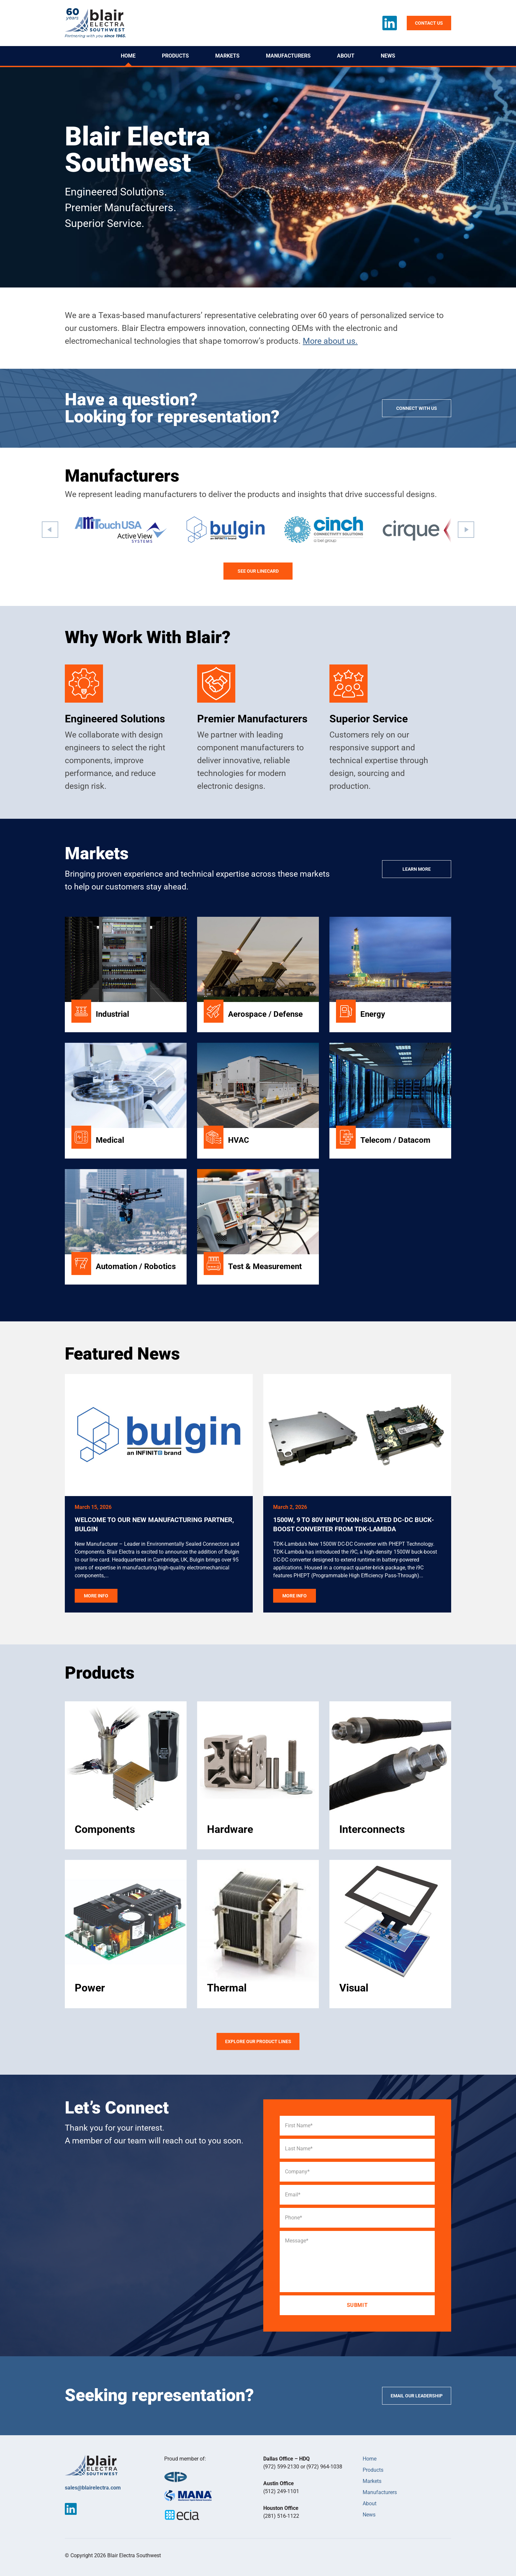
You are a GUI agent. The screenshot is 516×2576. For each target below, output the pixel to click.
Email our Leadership (417, 2395)
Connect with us (416, 408)
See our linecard (258, 571)
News (388, 56)
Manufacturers (288, 56)
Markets (227, 56)
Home (128, 56)
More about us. (330, 341)
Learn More (416, 869)
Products (175, 56)
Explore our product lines (258, 2041)
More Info (96, 1595)
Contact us (429, 23)
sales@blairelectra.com (93, 2488)
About (345, 56)
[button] (50, 529)
